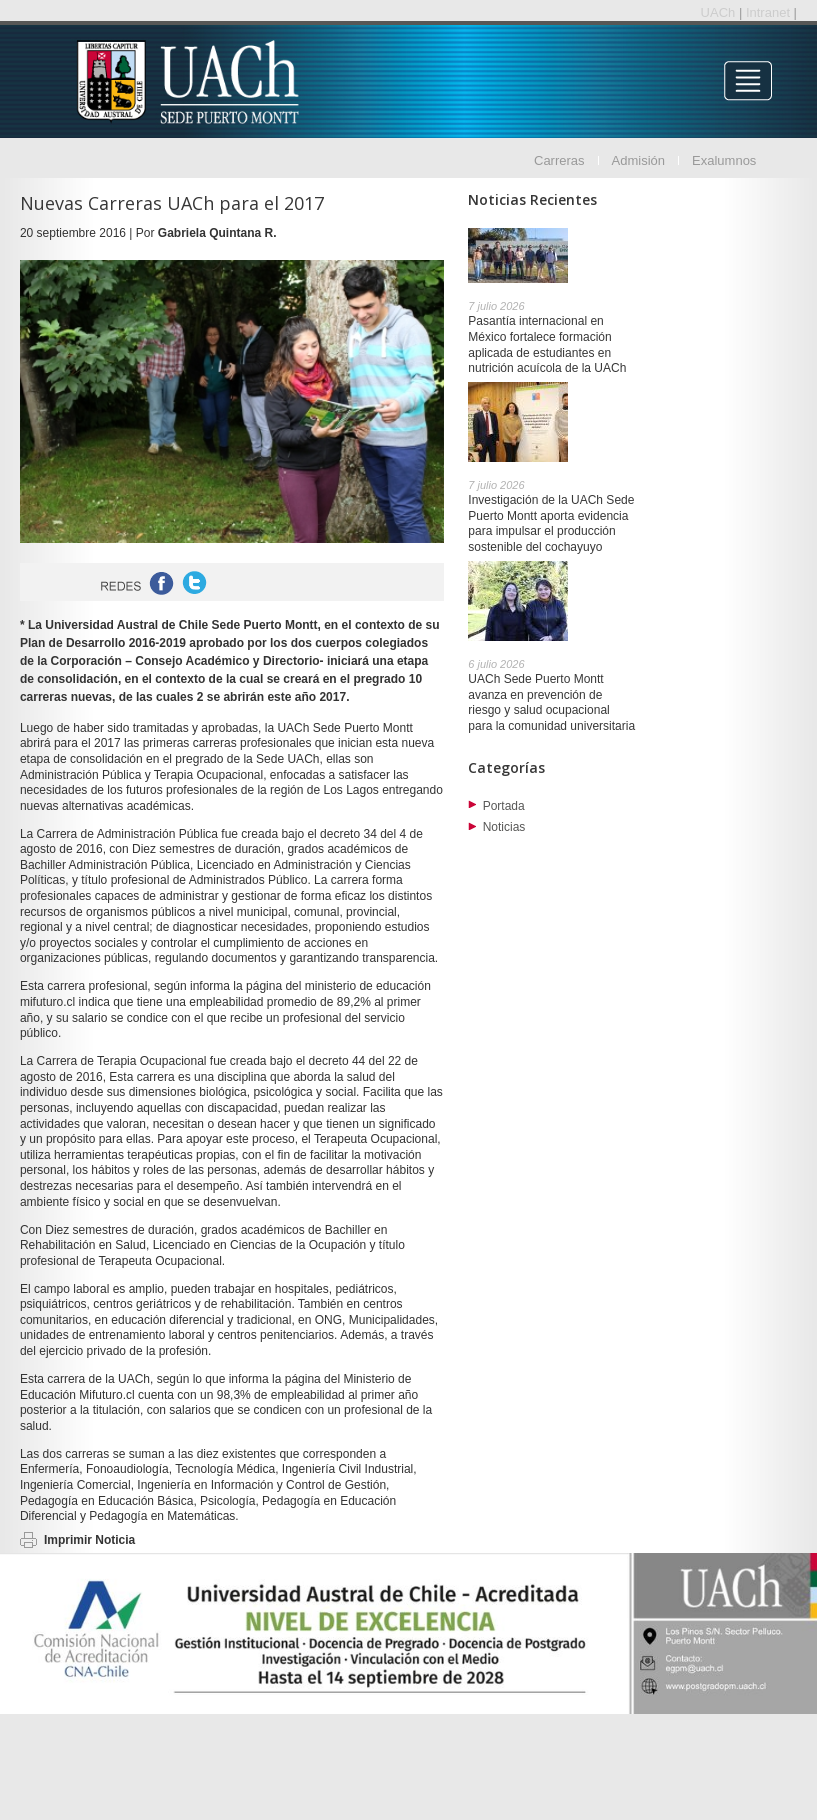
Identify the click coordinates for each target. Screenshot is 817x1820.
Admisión (638, 160)
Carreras (559, 160)
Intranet (770, 12)
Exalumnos (724, 160)
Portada (504, 806)
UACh (720, 12)
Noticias (504, 827)
